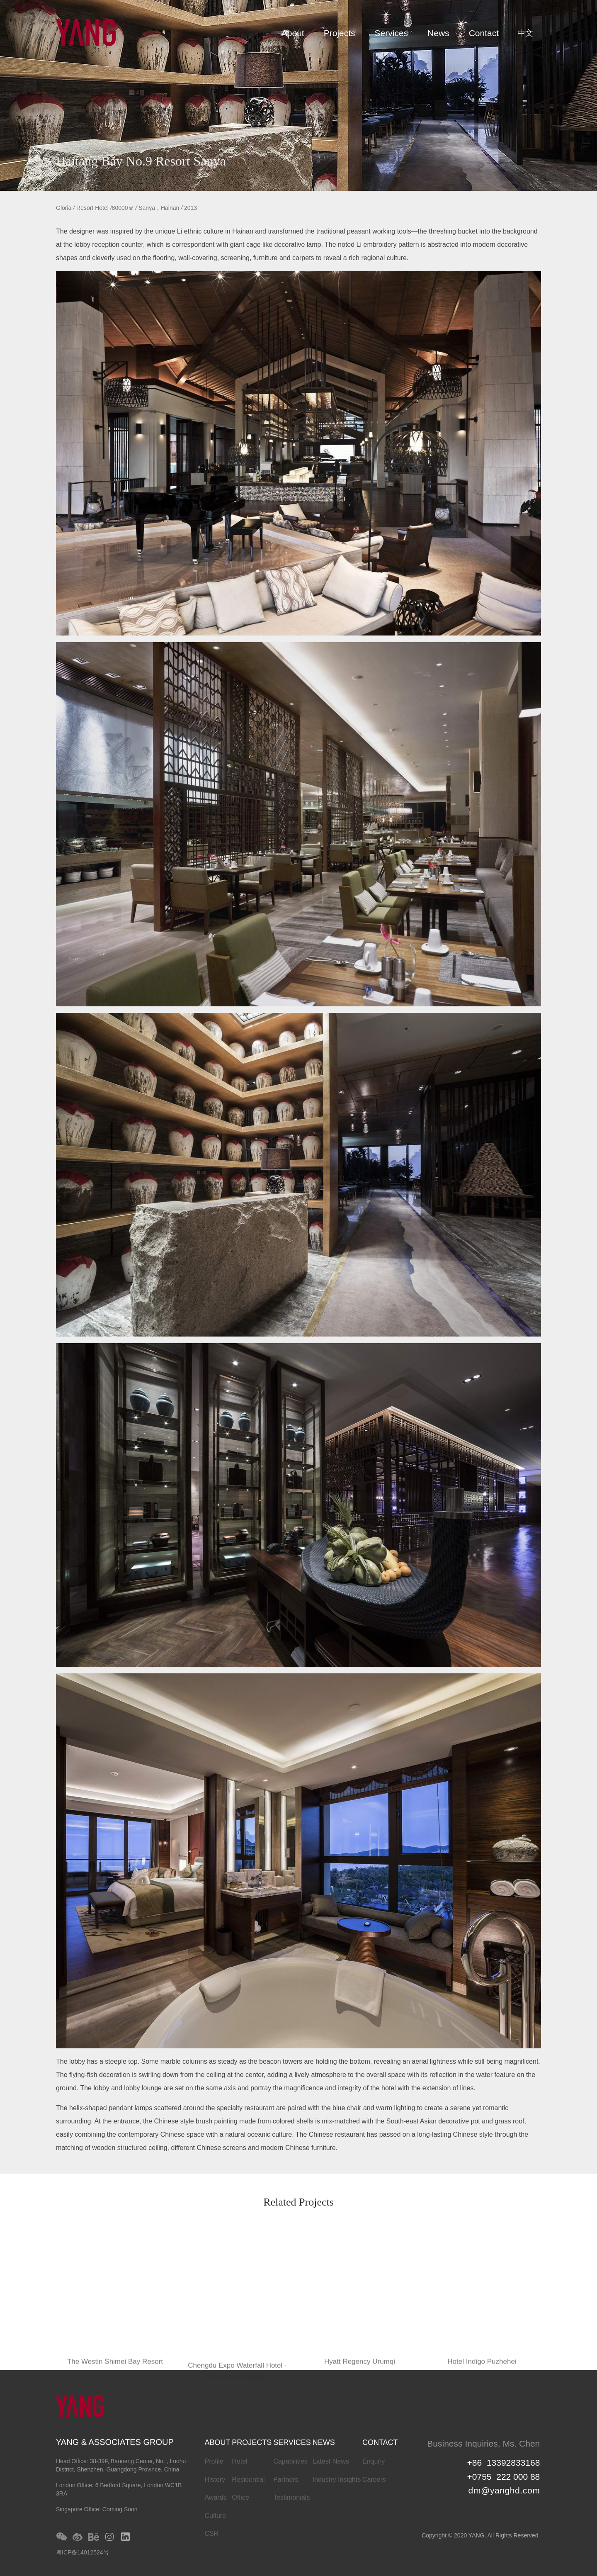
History (214, 2479)
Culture (215, 2515)
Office (240, 2497)
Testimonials (291, 2497)
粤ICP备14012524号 (82, 2552)
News (438, 33)
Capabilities (290, 2461)
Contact (484, 33)
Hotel (239, 2461)
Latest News (331, 2461)
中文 (525, 33)
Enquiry (373, 2461)
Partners (285, 2479)
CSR (211, 2533)
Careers (374, 2479)
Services (391, 33)
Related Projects (298, 2202)
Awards (215, 2497)
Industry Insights (337, 2479)
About (293, 33)
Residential (248, 2479)
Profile (213, 2461)
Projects (339, 33)
